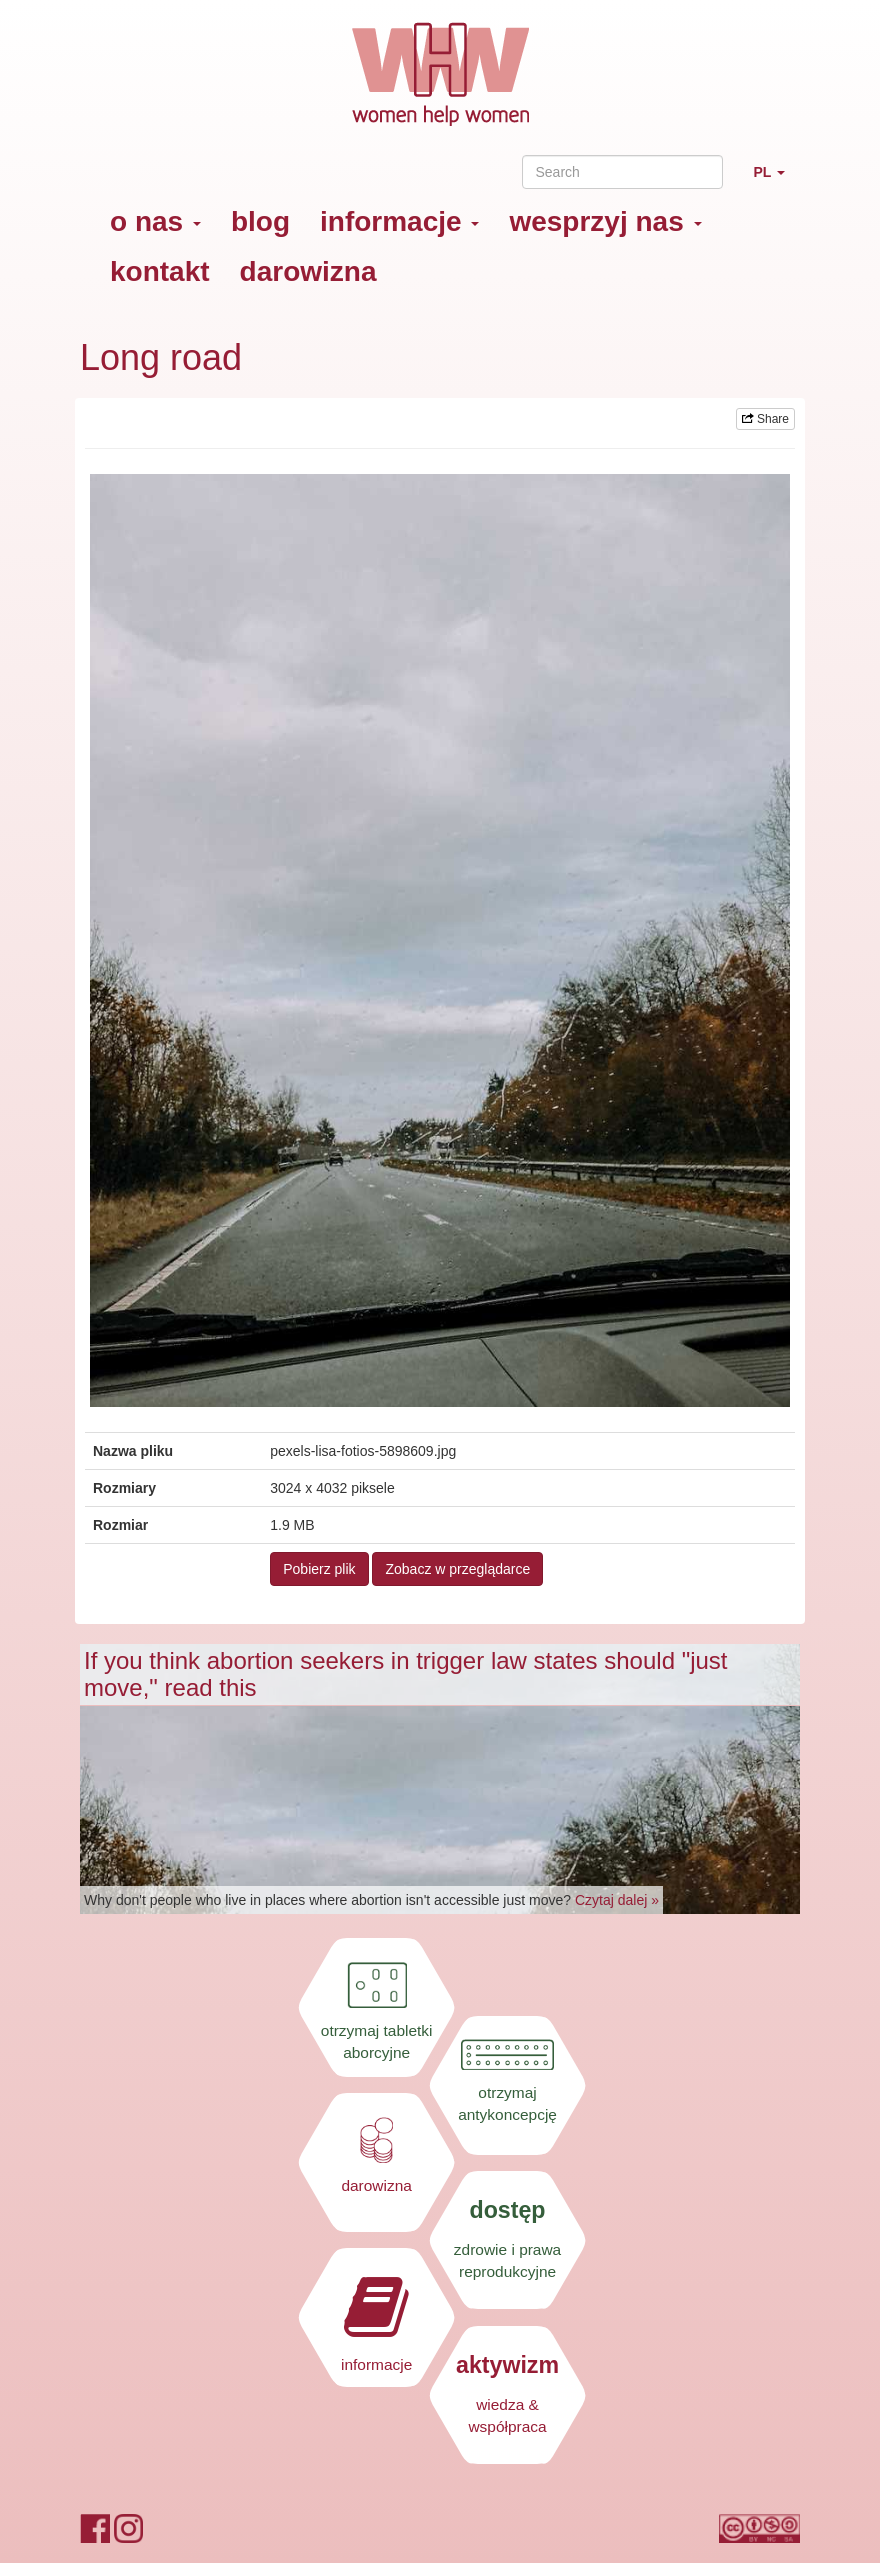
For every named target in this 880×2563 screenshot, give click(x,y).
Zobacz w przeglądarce (457, 1569)
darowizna (308, 271)
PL (776, 180)
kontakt (160, 271)
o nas (155, 221)
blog (260, 221)
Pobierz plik (319, 1569)
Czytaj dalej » (617, 1900)
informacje (399, 221)
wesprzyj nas (605, 221)
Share (765, 419)
